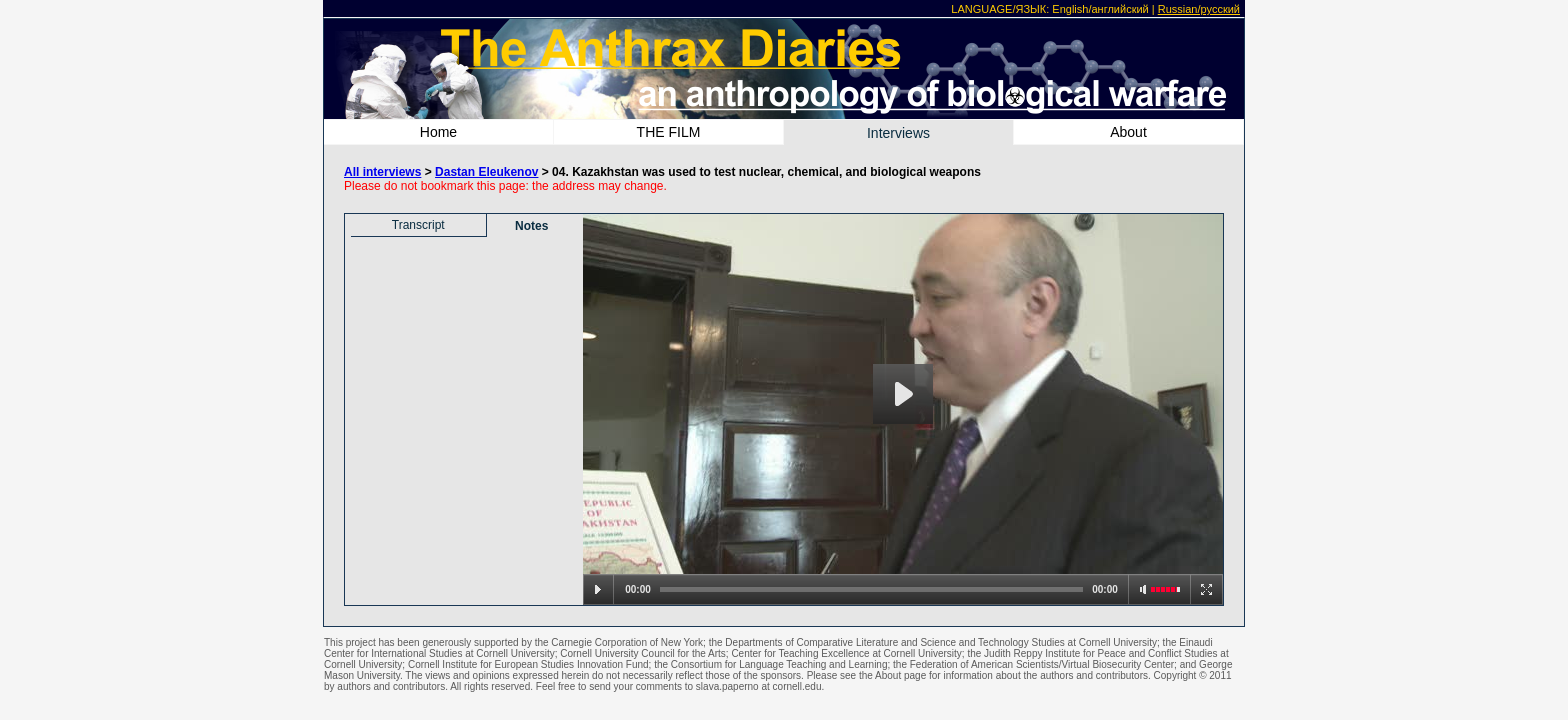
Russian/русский (1199, 9)
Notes (531, 226)
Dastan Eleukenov (486, 172)
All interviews (382, 172)
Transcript (418, 225)
